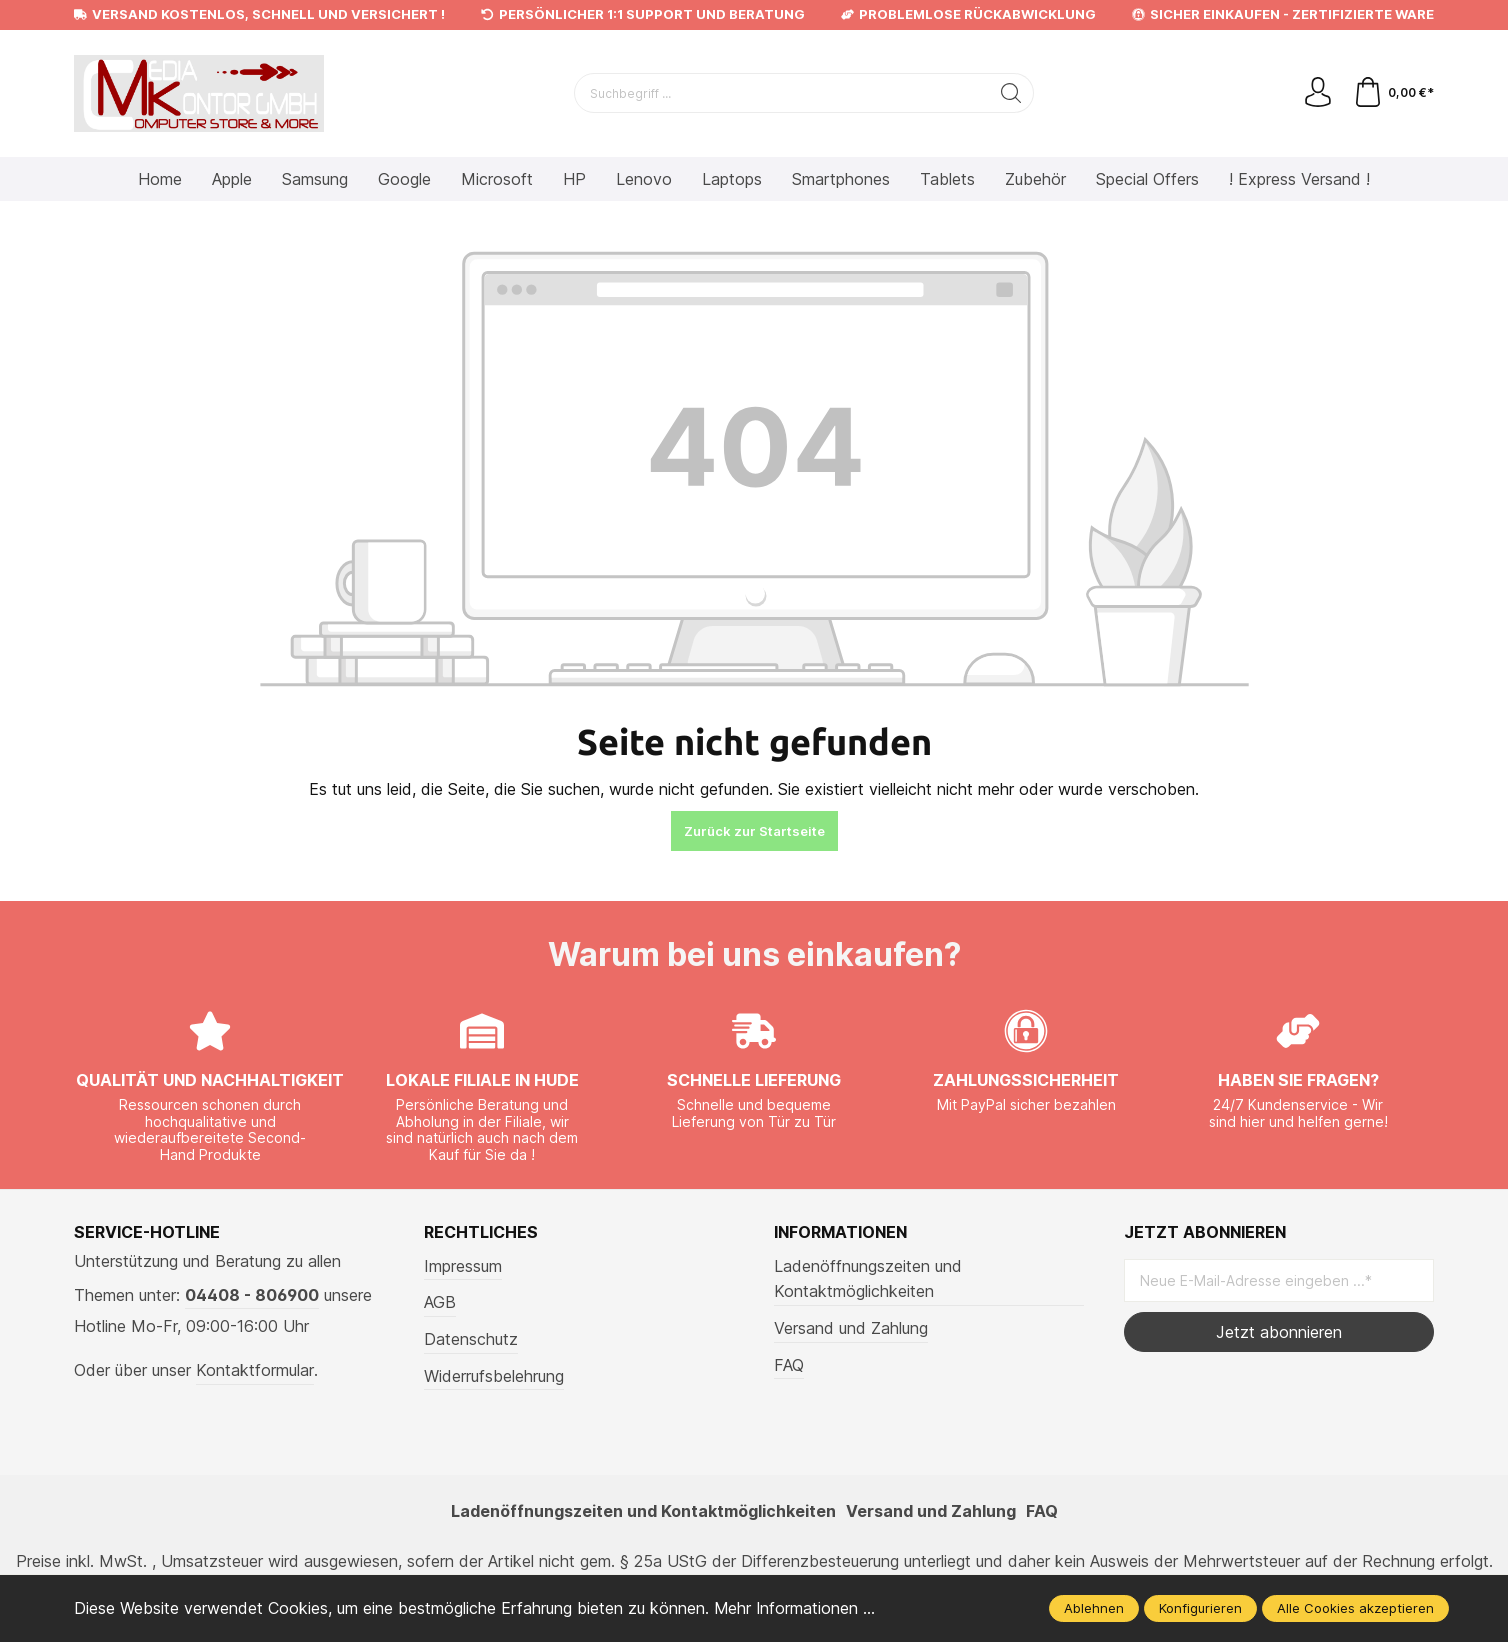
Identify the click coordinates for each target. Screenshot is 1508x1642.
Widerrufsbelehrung (494, 1376)
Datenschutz (471, 1339)
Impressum (463, 1266)
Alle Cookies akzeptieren (1355, 1608)
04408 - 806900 (252, 1295)
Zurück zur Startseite (754, 831)
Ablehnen (1094, 1608)
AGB (440, 1302)
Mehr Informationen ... (795, 1608)
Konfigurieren (1200, 1608)
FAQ (789, 1365)
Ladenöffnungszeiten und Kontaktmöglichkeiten (868, 1279)
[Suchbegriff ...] (782, 93)
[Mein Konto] (1318, 93)
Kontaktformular (255, 1370)
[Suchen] (1011, 93)
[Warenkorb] (1393, 93)
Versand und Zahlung (851, 1328)
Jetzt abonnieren (1279, 1332)
